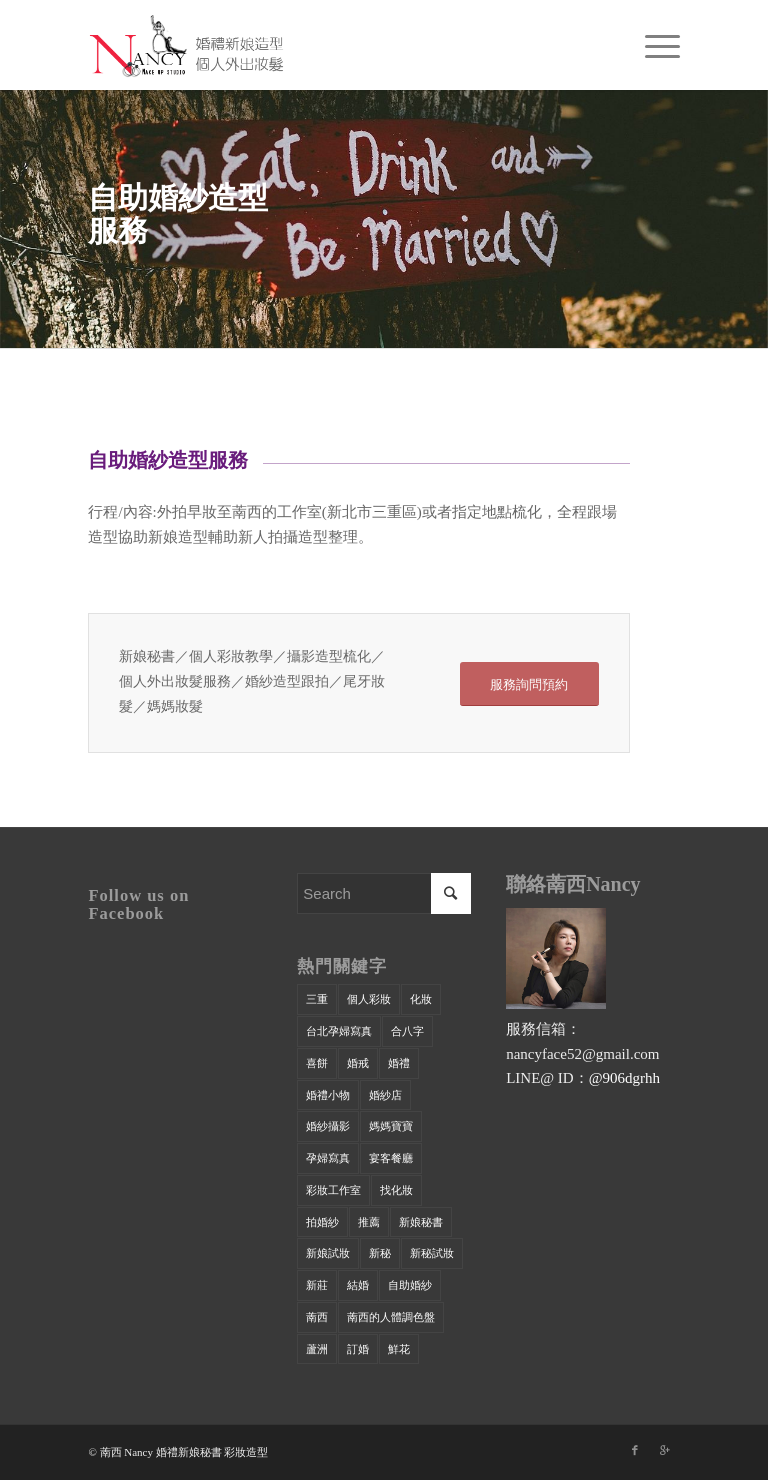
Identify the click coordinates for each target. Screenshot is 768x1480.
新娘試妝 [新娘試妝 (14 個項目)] (328, 1253)
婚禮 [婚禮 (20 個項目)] (399, 1063)
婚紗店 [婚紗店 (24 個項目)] (385, 1095)
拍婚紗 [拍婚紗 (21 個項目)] (322, 1222)
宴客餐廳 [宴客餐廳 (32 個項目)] (391, 1158)
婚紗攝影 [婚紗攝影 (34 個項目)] (328, 1126)
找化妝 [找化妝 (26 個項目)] (396, 1190)
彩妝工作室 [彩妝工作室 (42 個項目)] (333, 1190)
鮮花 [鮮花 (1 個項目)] (399, 1349)
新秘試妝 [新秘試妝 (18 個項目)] (432, 1253)
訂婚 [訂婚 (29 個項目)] (358, 1349)
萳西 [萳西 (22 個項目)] (317, 1317)
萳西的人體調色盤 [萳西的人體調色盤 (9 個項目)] (391, 1317)
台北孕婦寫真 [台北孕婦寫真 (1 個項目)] (339, 1031)
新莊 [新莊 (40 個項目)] (317, 1285)
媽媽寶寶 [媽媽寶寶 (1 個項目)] (391, 1126)
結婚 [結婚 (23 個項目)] (358, 1285)
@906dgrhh (624, 1078)
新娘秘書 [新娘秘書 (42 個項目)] (421, 1222)
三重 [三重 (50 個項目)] (317, 999)
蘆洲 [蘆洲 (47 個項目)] (317, 1349)
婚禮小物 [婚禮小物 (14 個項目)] (328, 1095)
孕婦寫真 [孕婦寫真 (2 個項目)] (328, 1158)
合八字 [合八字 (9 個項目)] (407, 1031)
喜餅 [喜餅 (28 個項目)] (317, 1063)
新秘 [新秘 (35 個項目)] (380, 1253)
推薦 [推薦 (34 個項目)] (369, 1222)
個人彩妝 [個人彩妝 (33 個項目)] (369, 999)
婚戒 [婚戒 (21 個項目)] (358, 1063)
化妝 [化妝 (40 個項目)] (421, 999)
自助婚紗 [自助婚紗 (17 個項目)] (410, 1285)
